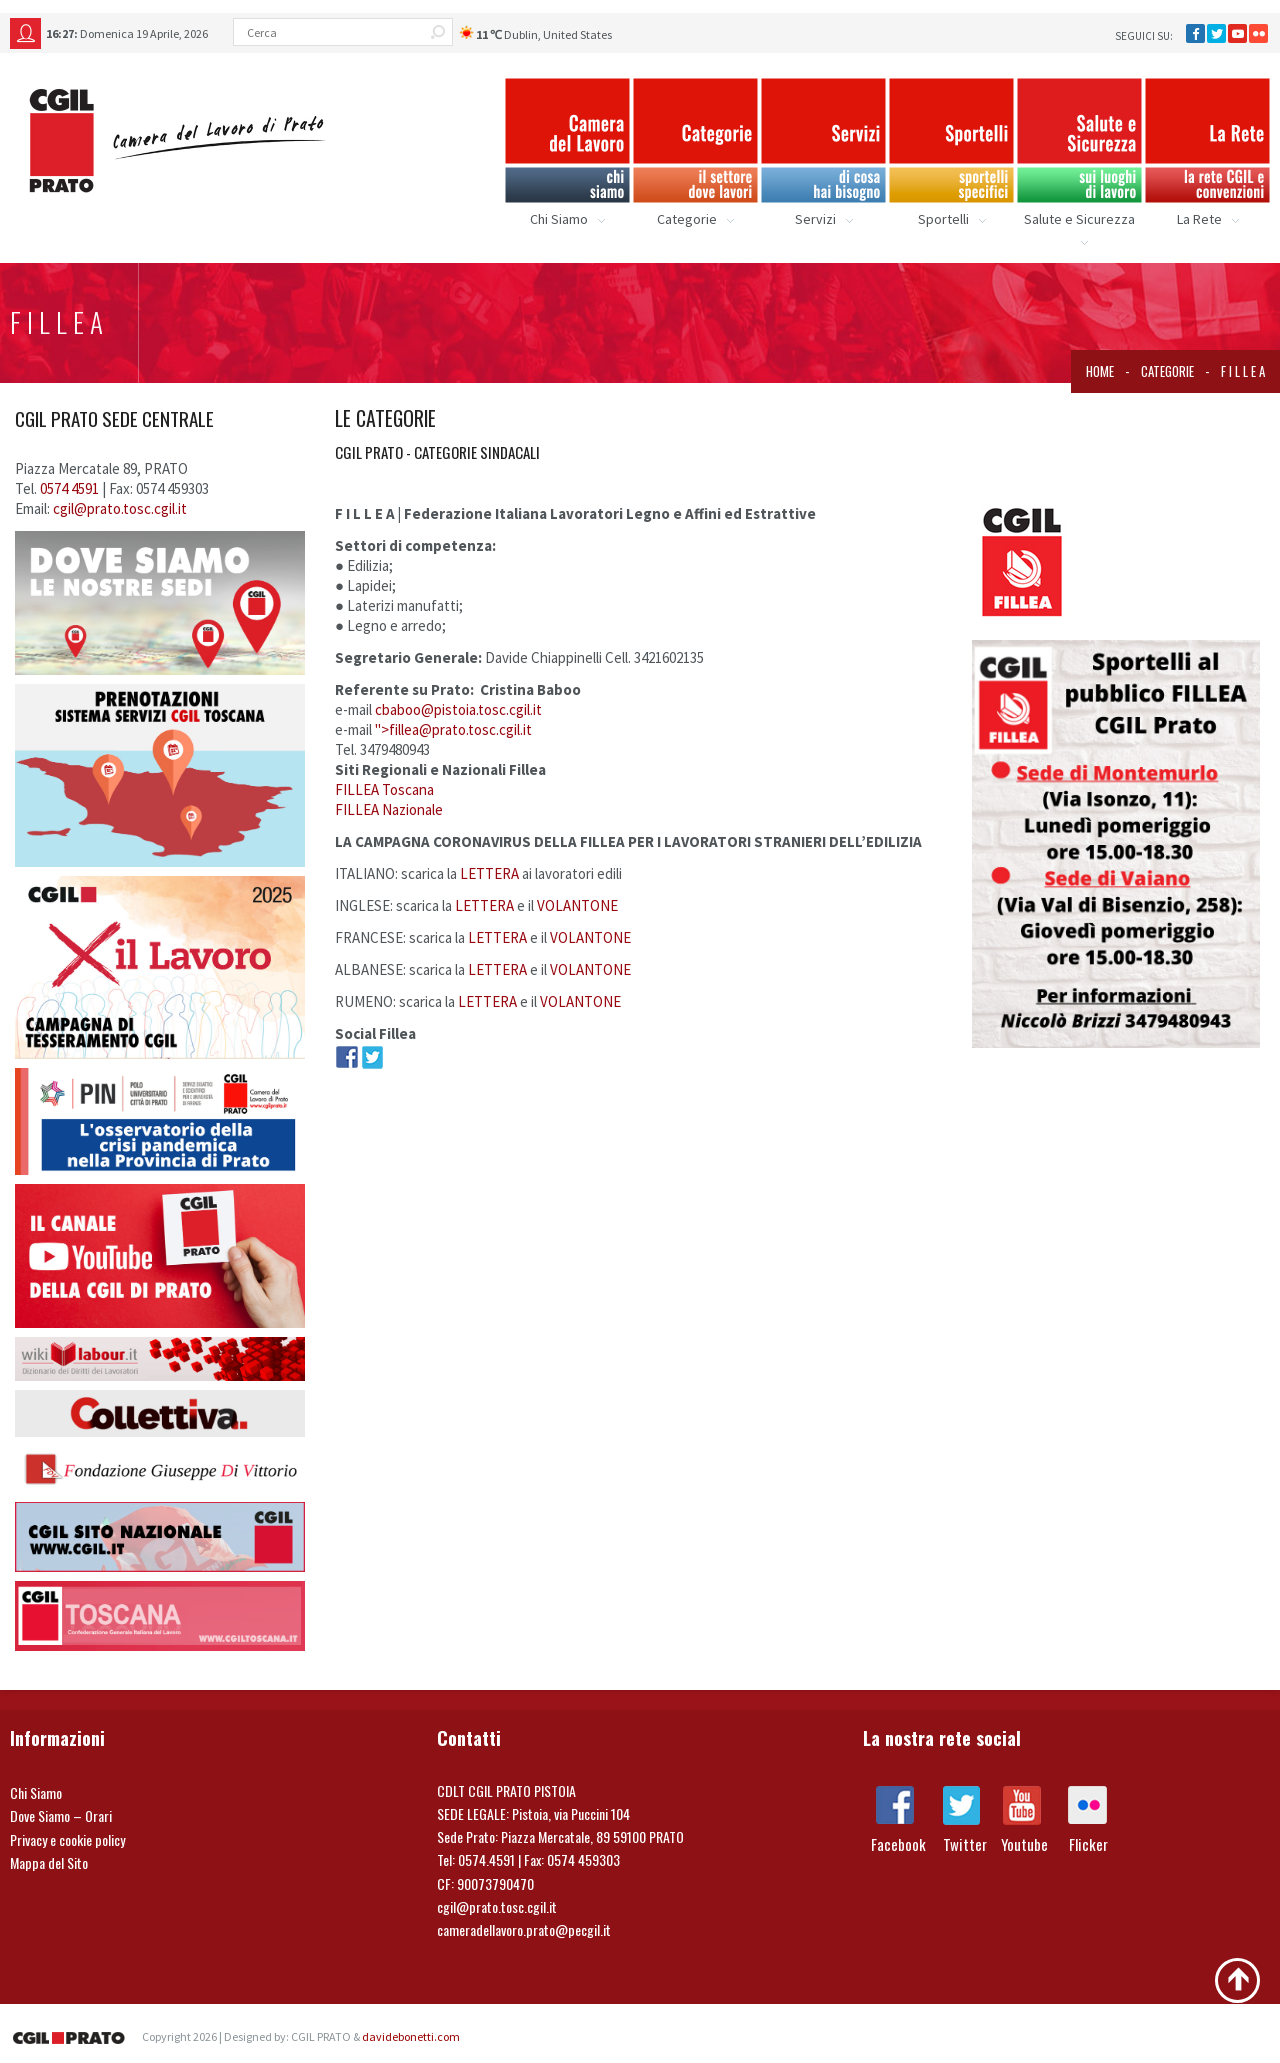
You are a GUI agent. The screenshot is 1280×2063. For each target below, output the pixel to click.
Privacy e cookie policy (67, 1839)
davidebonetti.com (411, 2036)
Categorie (1167, 371)
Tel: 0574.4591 (476, 1859)
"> (453, 729)
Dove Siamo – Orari (61, 1815)
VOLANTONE (577, 905)
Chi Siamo (36, 1792)
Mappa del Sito (49, 1862)
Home (1100, 371)
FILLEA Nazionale (389, 809)
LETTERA (489, 873)
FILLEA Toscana (384, 789)
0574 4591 (71, 488)
